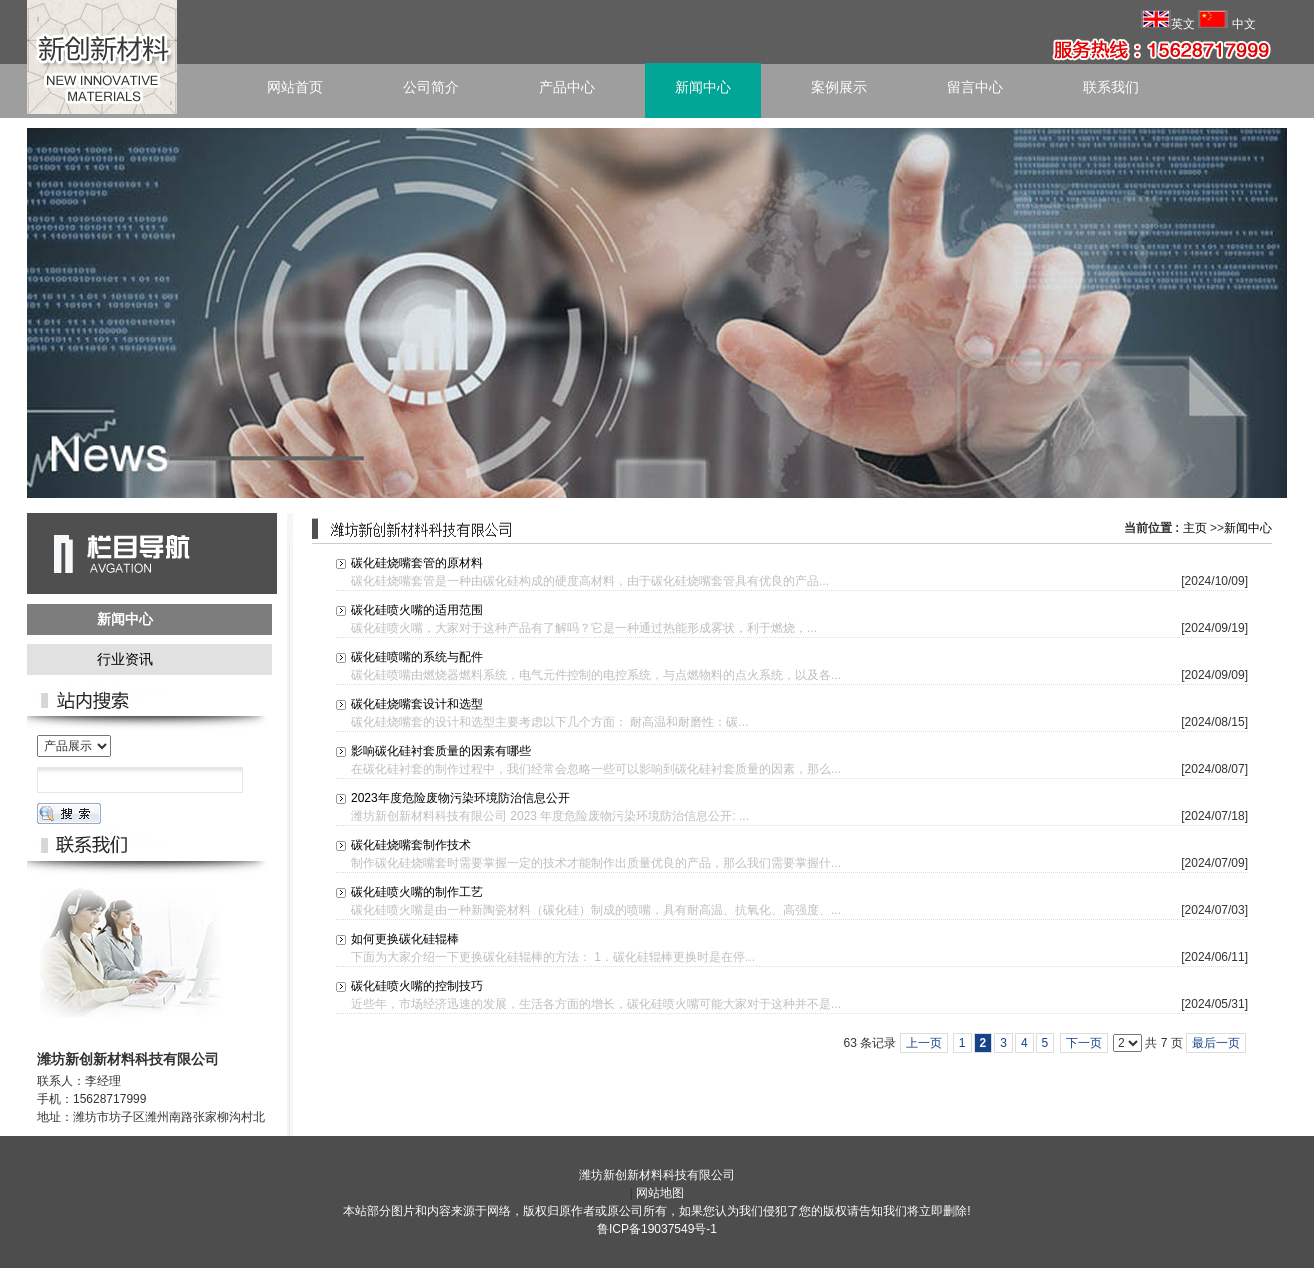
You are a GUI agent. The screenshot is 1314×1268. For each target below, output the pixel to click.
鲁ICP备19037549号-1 (657, 1229)
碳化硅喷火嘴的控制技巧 (417, 986)
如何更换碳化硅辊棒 (405, 939)
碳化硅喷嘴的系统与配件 (417, 657)
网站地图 (660, 1193)
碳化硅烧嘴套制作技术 (411, 845)
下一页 (1084, 1043)
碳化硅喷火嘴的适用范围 (417, 610)
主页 (1195, 528)
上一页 (924, 1043)
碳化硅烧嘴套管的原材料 (417, 563)
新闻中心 (1248, 528)
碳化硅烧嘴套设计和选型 (417, 704)
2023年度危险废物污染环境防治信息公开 (460, 798)
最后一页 (1216, 1043)
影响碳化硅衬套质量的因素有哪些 (441, 751)
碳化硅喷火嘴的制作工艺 (417, 892)
